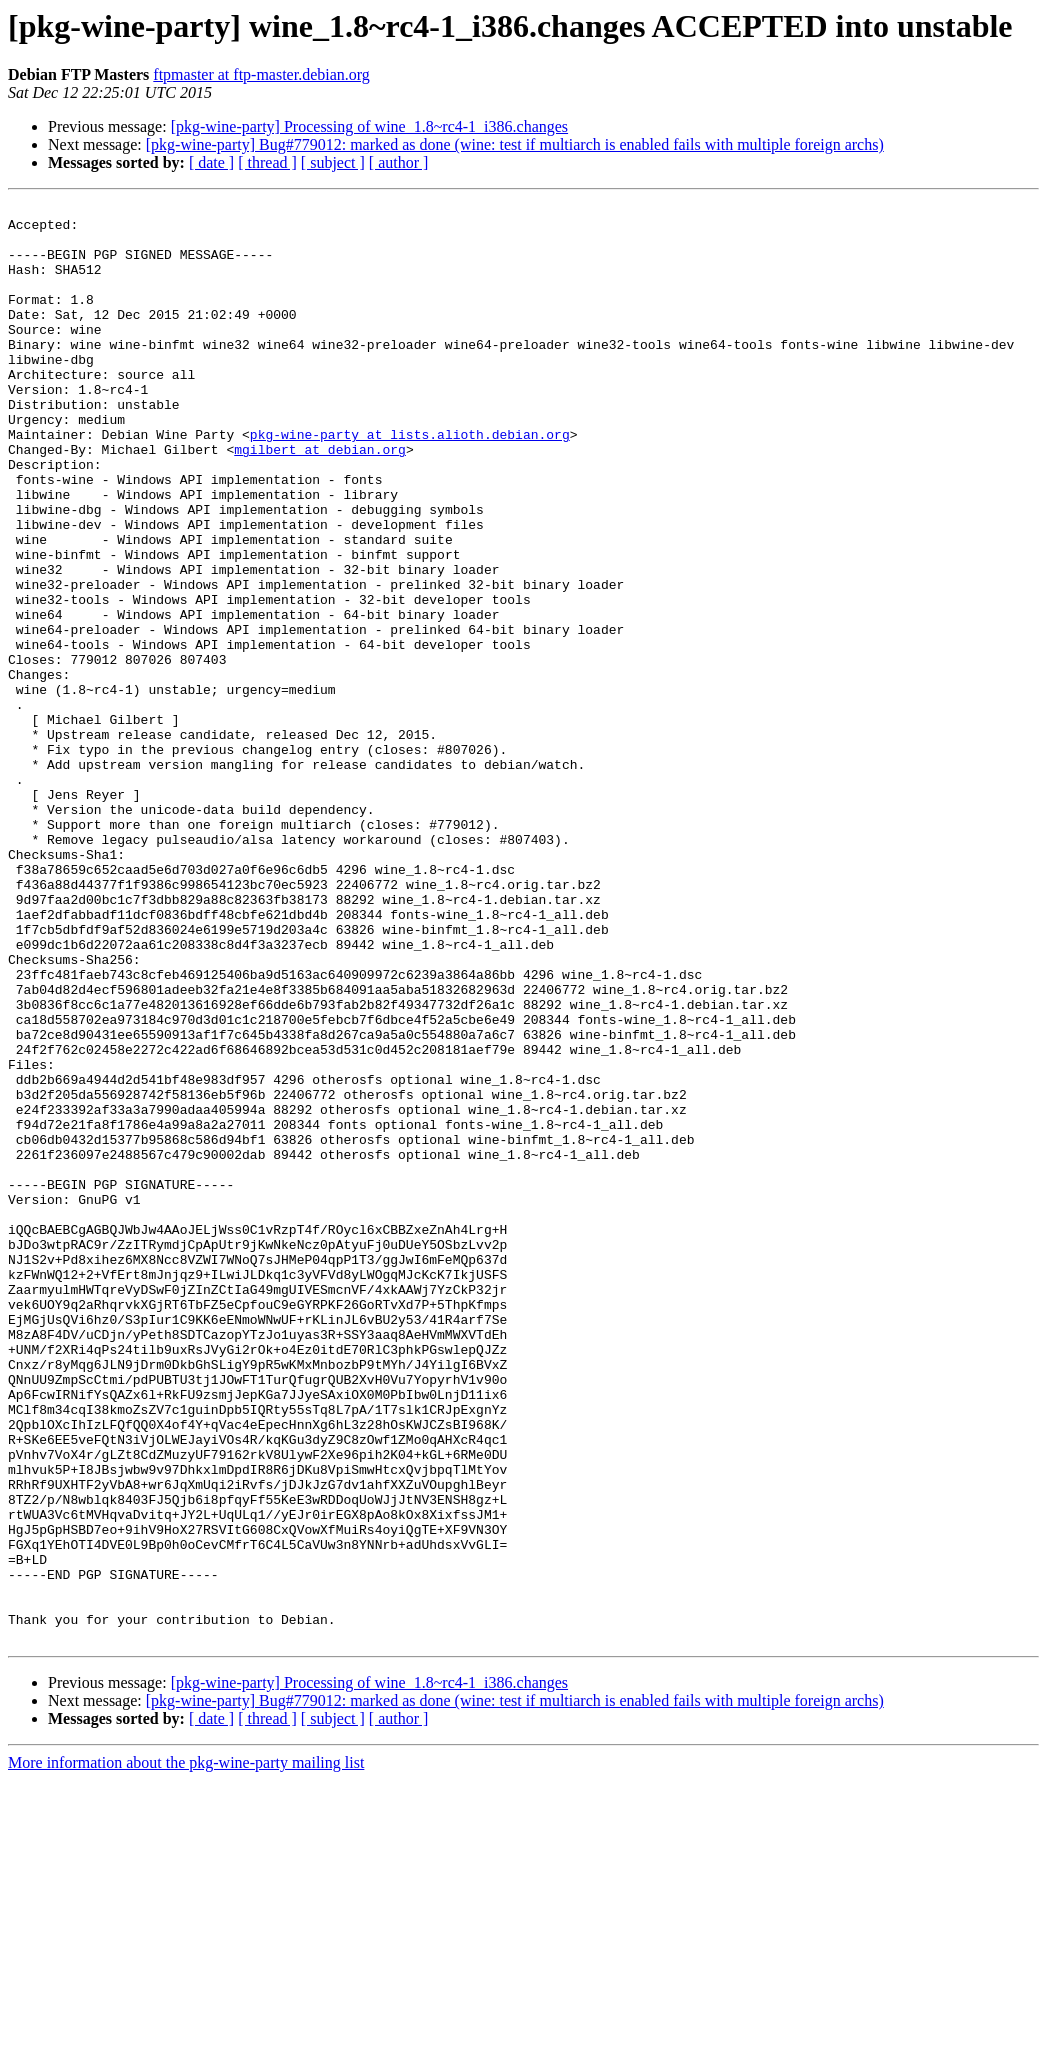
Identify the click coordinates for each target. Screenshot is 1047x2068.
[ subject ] (333, 162)
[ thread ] (267, 162)
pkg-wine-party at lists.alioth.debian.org (410, 482)
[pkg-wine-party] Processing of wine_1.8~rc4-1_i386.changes (369, 126)
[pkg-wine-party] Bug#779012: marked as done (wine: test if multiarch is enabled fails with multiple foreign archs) (515, 144)
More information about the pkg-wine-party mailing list (186, 2050)
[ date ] (211, 162)
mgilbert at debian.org (320, 500)
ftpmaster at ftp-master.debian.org (261, 74)
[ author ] (399, 162)
